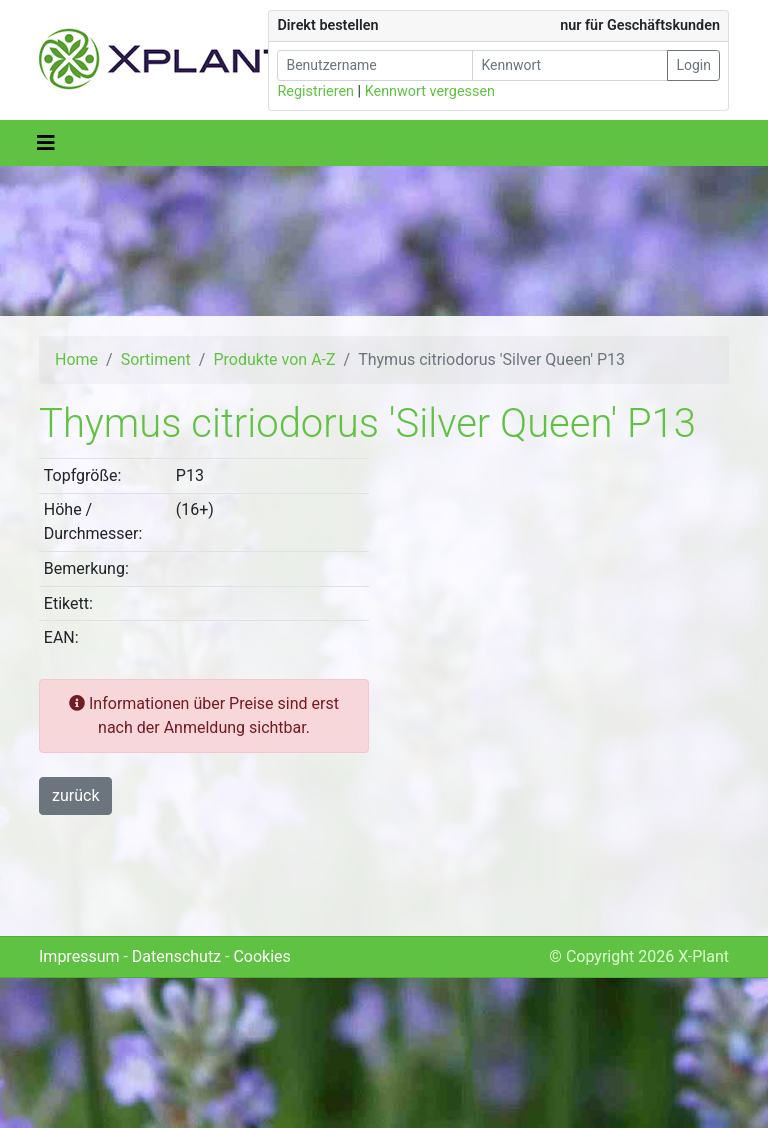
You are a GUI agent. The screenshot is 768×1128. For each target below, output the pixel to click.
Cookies (261, 956)
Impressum (79, 956)
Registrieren (315, 91)
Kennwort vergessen (430, 91)
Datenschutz (176, 956)
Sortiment (156, 359)
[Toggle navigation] (46, 143)
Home (76, 359)
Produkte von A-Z (274, 359)
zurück (75, 795)
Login (693, 65)
